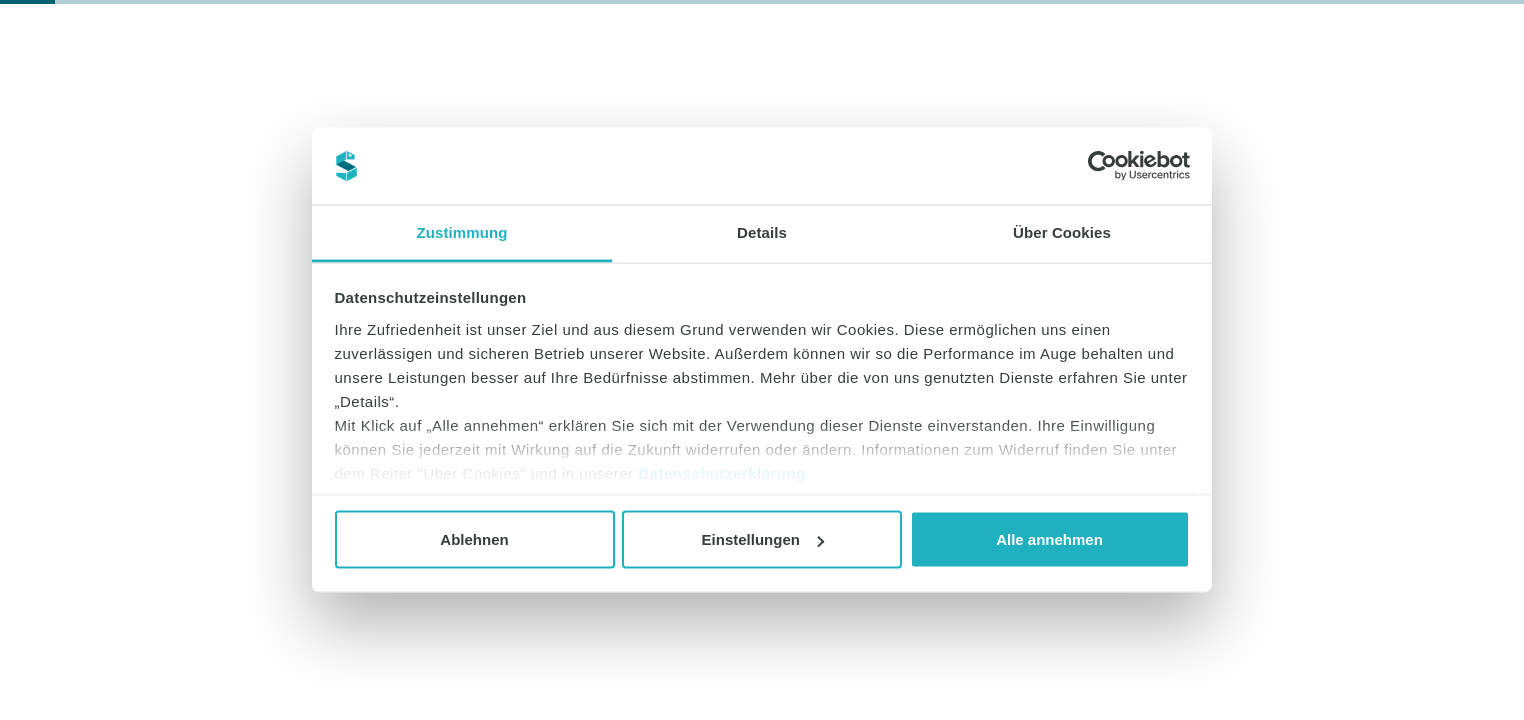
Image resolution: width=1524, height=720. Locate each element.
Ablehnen (474, 539)
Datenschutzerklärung (722, 472)
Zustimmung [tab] (462, 231)
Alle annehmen (1049, 539)
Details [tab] (762, 231)
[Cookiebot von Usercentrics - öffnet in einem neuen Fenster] (1102, 166)
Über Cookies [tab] (1062, 231)
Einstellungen (763, 539)
